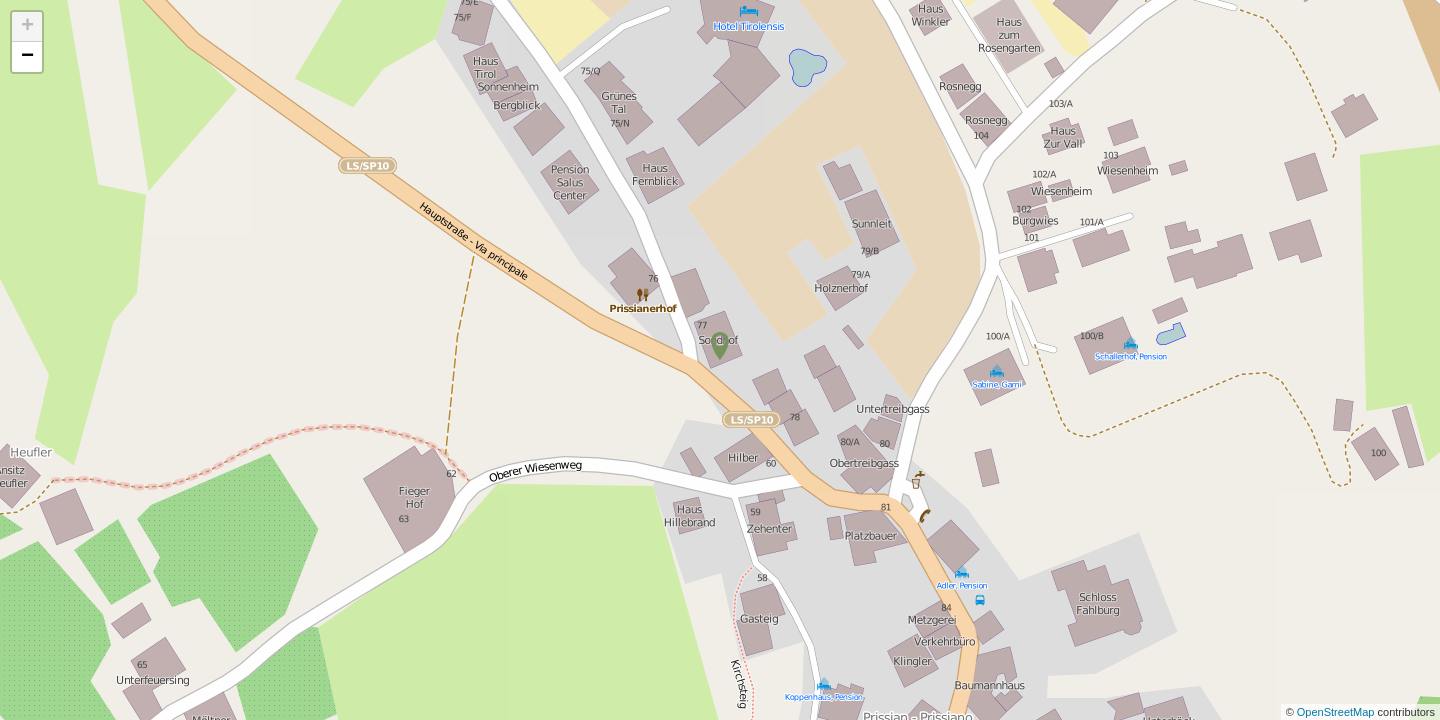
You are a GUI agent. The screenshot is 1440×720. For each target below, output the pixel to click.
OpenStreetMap (1337, 712)
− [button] (27, 57)
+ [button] (27, 27)
